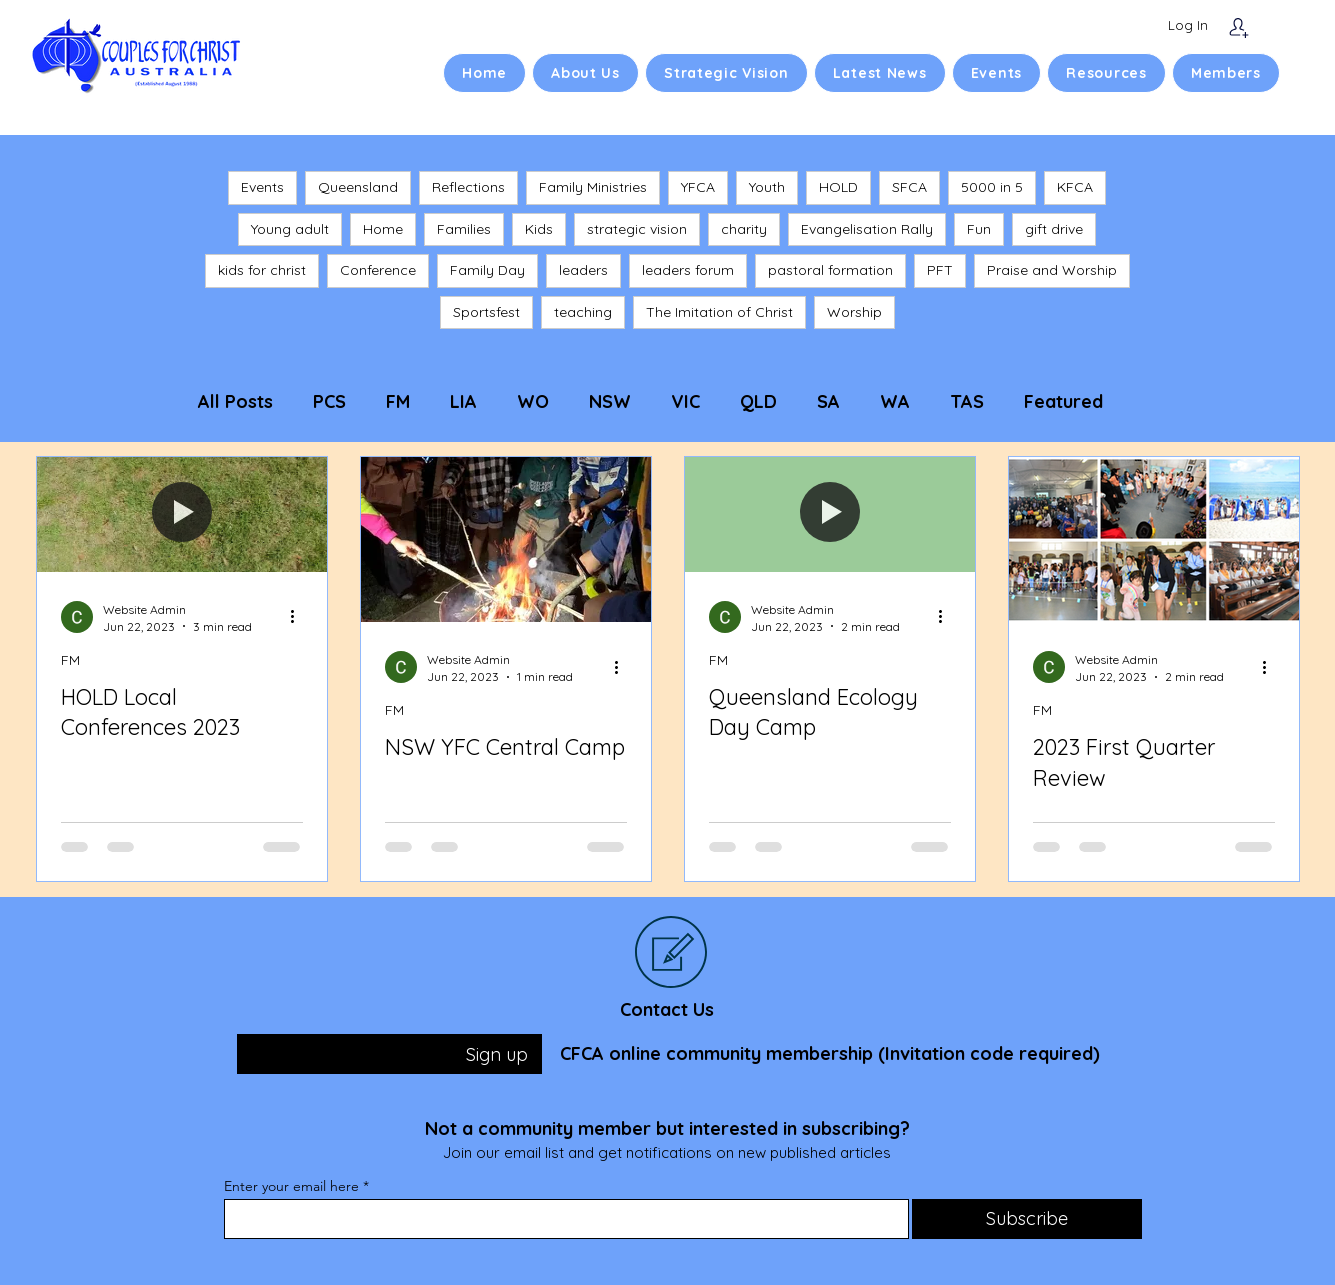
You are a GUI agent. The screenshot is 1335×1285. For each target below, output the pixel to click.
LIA (463, 402)
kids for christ (262, 270)
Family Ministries (593, 187)
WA (895, 402)
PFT (940, 270)
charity (744, 229)
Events (262, 187)
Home (383, 229)
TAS (967, 402)
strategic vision (637, 229)
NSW (610, 402)
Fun (979, 229)
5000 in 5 (992, 187)
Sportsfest (486, 312)
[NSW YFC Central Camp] (506, 539)
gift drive (1054, 229)
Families (464, 229)
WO (533, 402)
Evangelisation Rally (867, 229)
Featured (1063, 402)
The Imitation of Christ (719, 312)
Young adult (290, 229)
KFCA (1075, 187)
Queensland (358, 187)
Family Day (487, 270)
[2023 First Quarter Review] (1154, 539)
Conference (378, 270)
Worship (854, 312)
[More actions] (300, 617)
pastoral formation (830, 270)
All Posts (235, 402)
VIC (685, 402)
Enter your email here (291, 1186)
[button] (585, 73)
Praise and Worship (1052, 270)
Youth (767, 187)
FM (398, 402)
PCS (329, 402)
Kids (539, 229)
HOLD (838, 187)
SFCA (909, 187)
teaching (583, 312)
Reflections (468, 187)
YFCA (698, 187)
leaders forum (688, 270)
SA (828, 402)
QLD (758, 402)
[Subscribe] (1238, 27)
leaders (583, 270)
